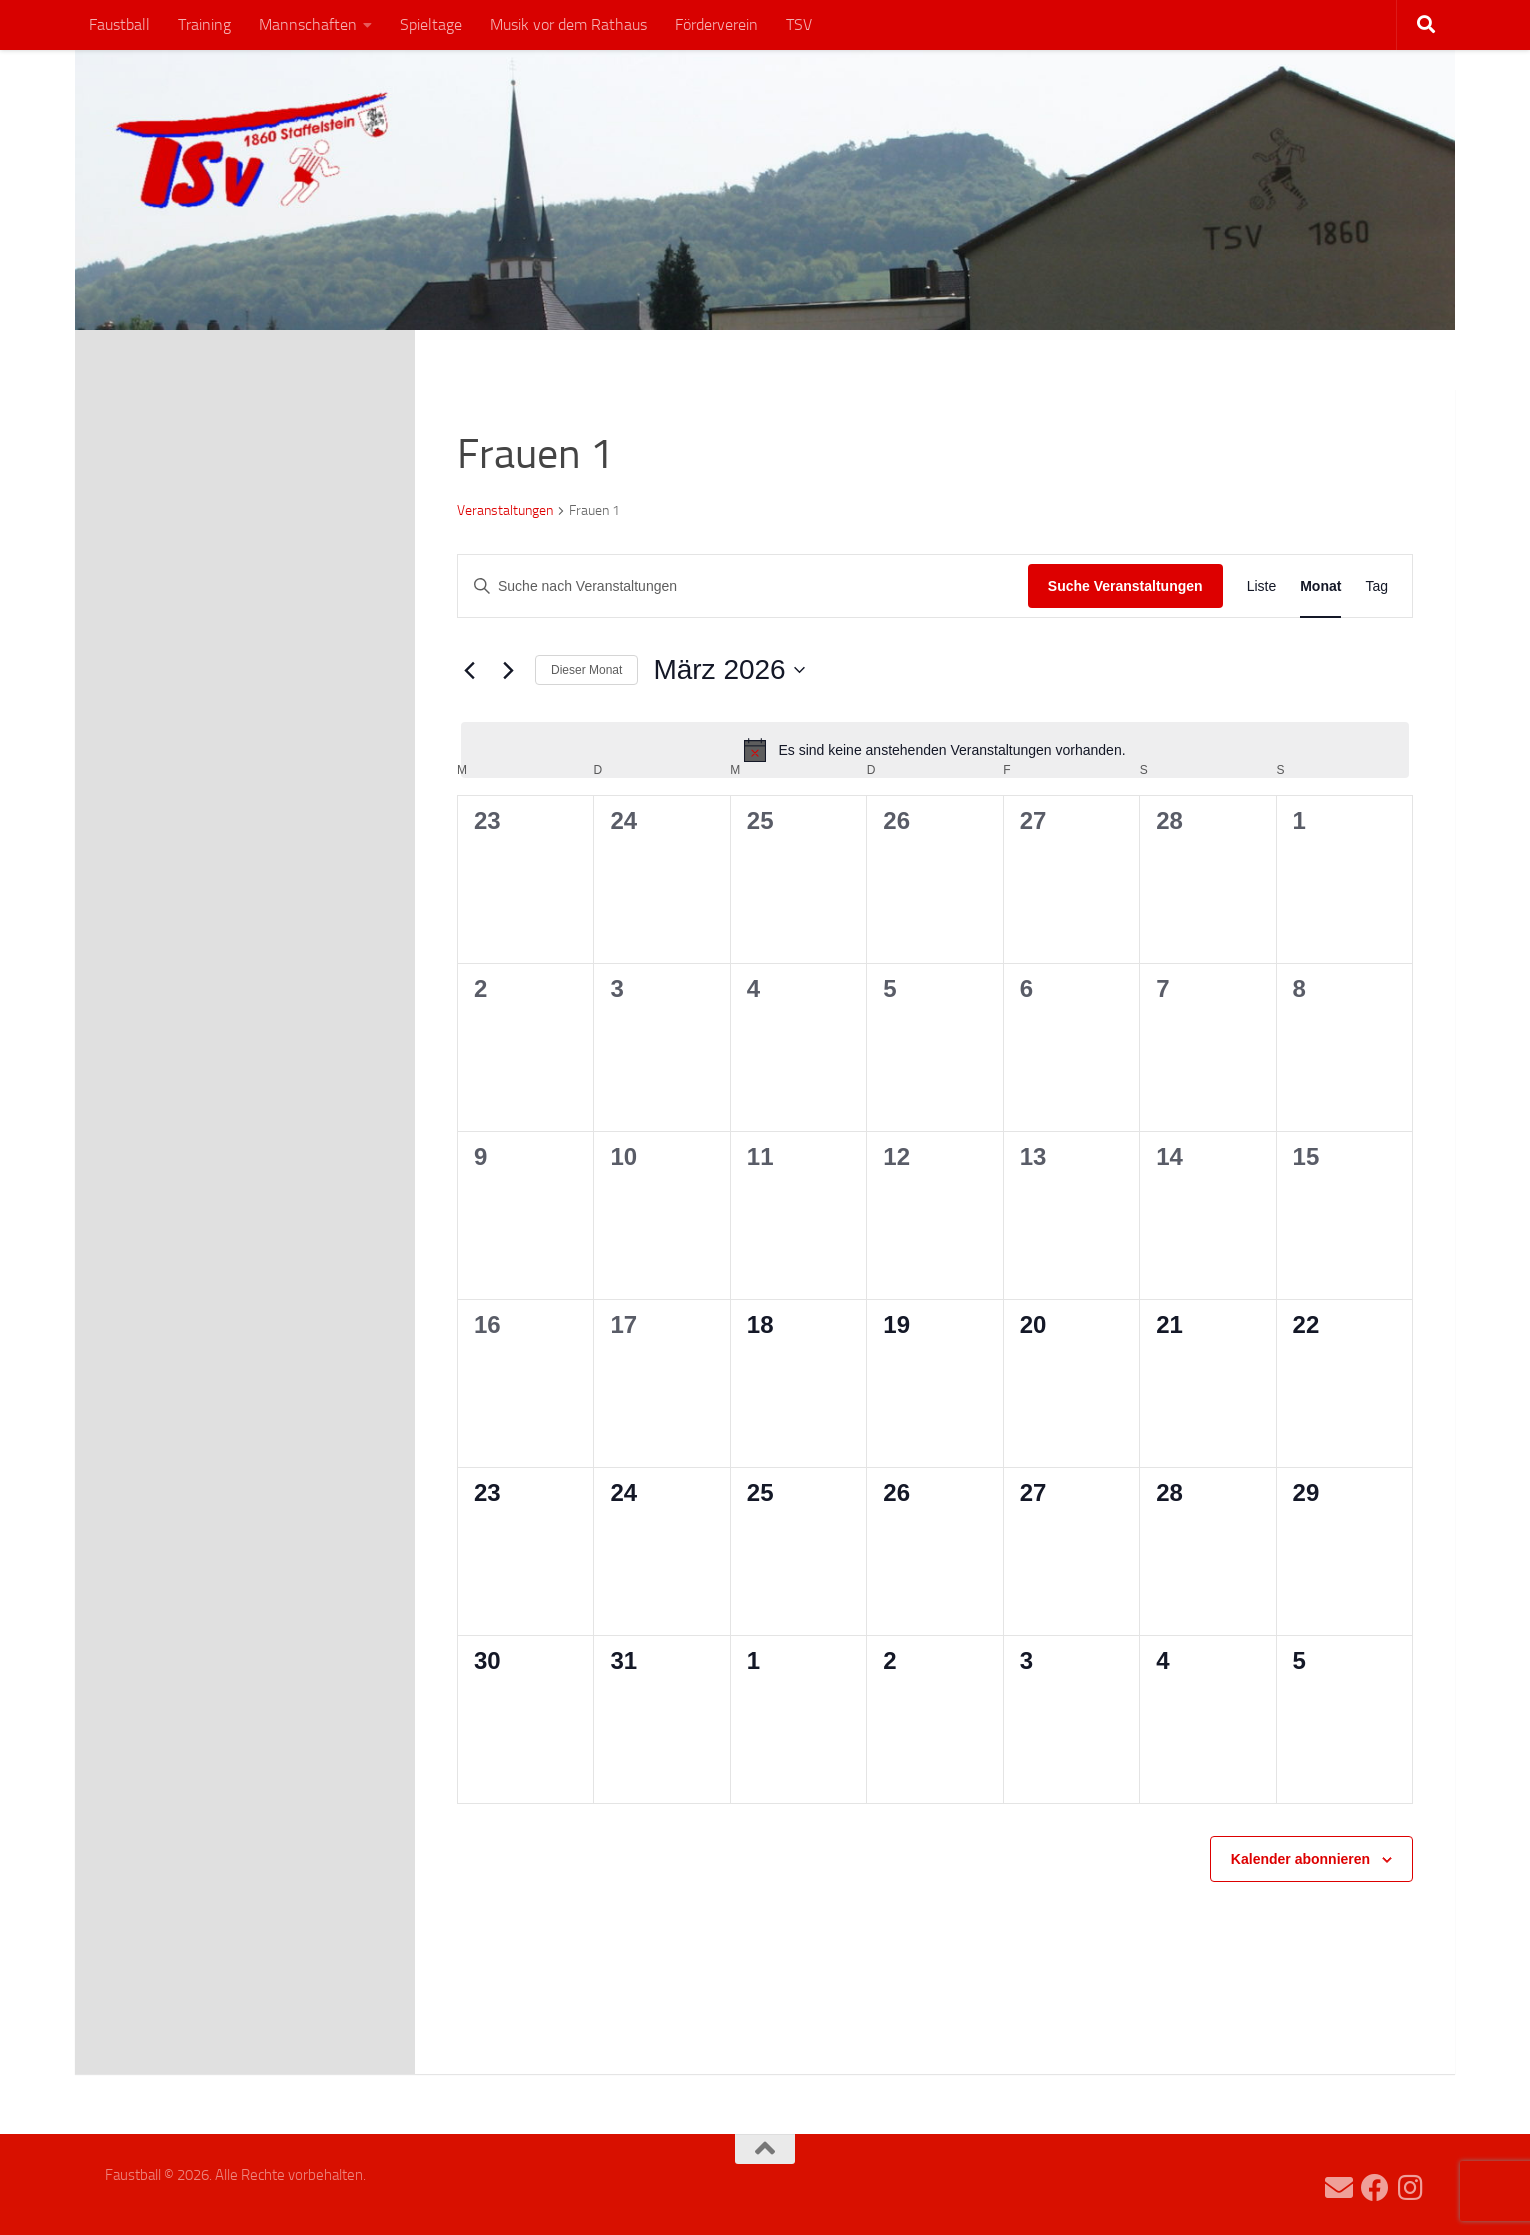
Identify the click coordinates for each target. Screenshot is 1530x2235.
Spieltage (431, 24)
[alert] (935, 750)
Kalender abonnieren (1300, 1859)
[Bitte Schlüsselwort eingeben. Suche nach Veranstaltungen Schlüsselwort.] (743, 586)
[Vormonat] (469, 670)
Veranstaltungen (505, 510)
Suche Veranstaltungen (1125, 586)
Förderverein (716, 24)
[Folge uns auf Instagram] (1411, 2188)
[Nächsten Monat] (508, 670)
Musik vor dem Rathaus (568, 24)
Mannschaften (308, 24)
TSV (799, 24)
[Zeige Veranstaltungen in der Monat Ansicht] (1320, 586)
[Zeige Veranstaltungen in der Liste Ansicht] (1262, 586)
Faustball (119, 24)
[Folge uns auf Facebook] (1375, 2188)
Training (204, 24)
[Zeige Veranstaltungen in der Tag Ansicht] (1376, 586)
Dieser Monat (586, 670)
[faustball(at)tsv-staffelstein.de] (1339, 2188)
